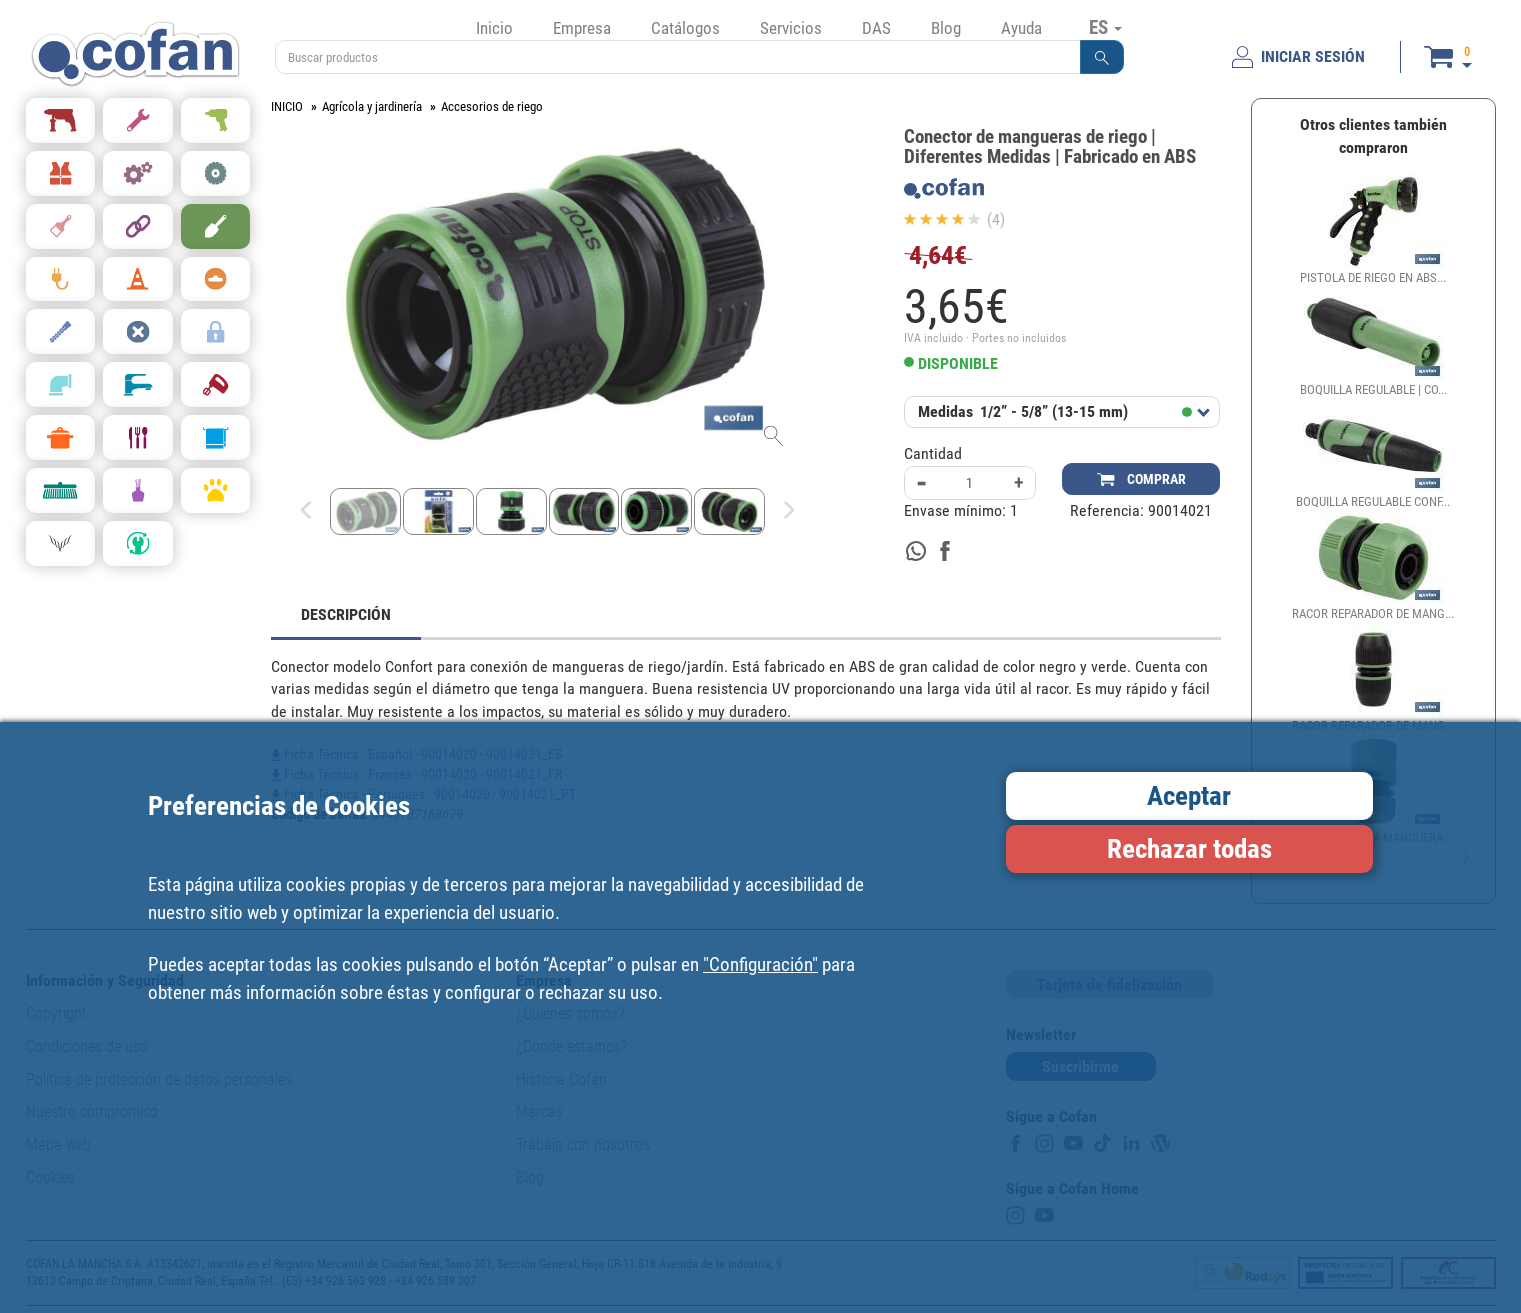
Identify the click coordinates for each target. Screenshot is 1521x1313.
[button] (1102, 57)
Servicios (791, 28)
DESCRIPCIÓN (346, 614)
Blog (946, 28)
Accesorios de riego (492, 106)
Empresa (582, 28)
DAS (876, 28)
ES (1105, 27)
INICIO (287, 106)
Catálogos (685, 28)
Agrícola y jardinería (372, 106)
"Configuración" (760, 964)
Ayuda (1021, 28)
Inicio (494, 28)
